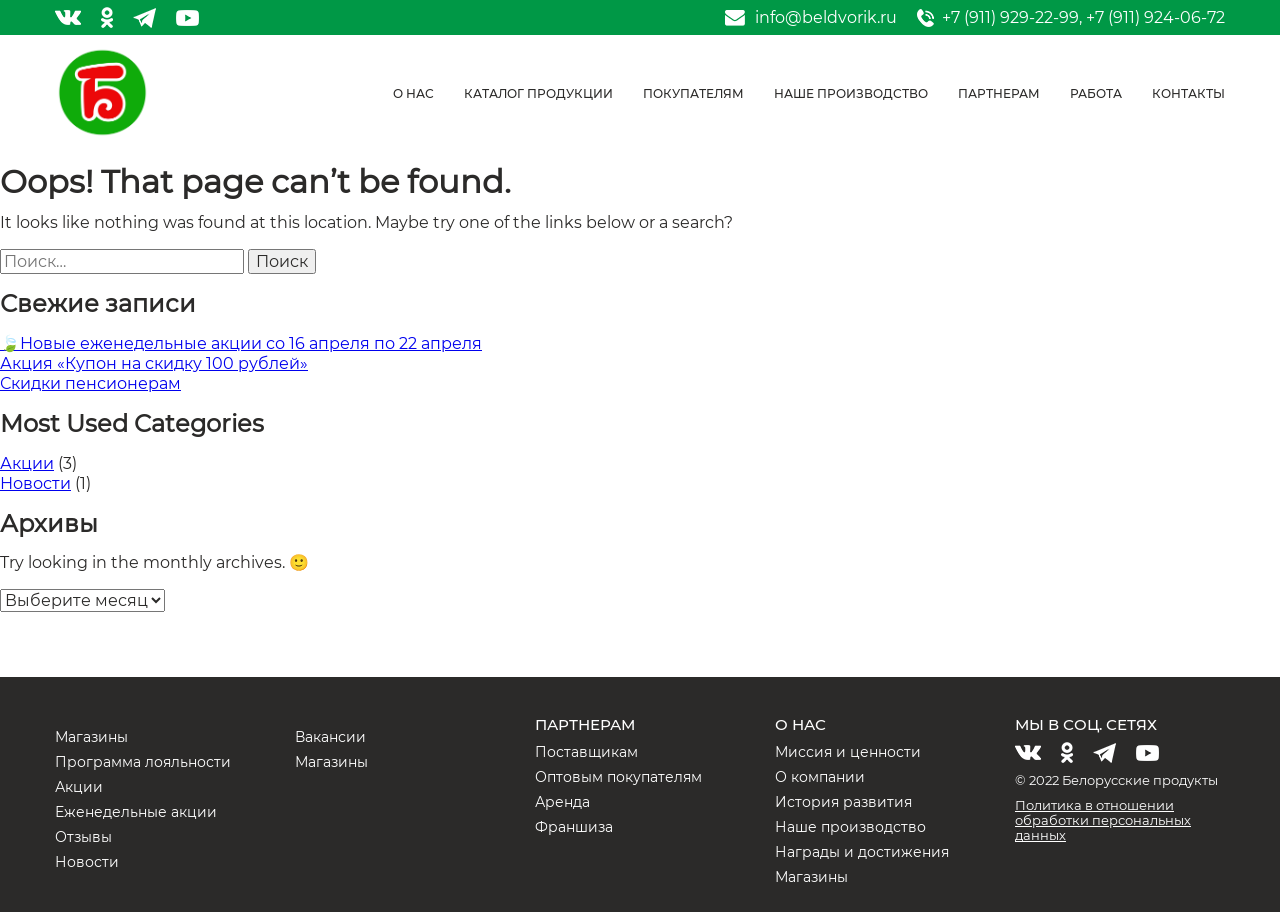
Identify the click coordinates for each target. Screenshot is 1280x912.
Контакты (1188, 93)
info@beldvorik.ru (826, 18)
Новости (35, 483)
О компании (820, 777)
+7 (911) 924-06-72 (1155, 17)
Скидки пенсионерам (90, 383)
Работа (1096, 93)
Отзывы (83, 837)
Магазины (91, 737)
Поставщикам (586, 752)
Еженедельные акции (136, 812)
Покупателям (693, 93)
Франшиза (574, 827)
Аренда (562, 802)
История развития (843, 802)
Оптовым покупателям (618, 777)
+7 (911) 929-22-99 (1010, 17)
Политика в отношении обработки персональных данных (1103, 820)
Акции (27, 463)
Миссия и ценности (848, 752)
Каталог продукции (538, 93)
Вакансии (330, 737)
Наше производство (851, 93)
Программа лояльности (143, 762)
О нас (413, 93)
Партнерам (999, 93)
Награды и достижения (862, 852)
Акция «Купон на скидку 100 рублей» (154, 363)
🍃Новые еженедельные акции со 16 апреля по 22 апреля (241, 343)
